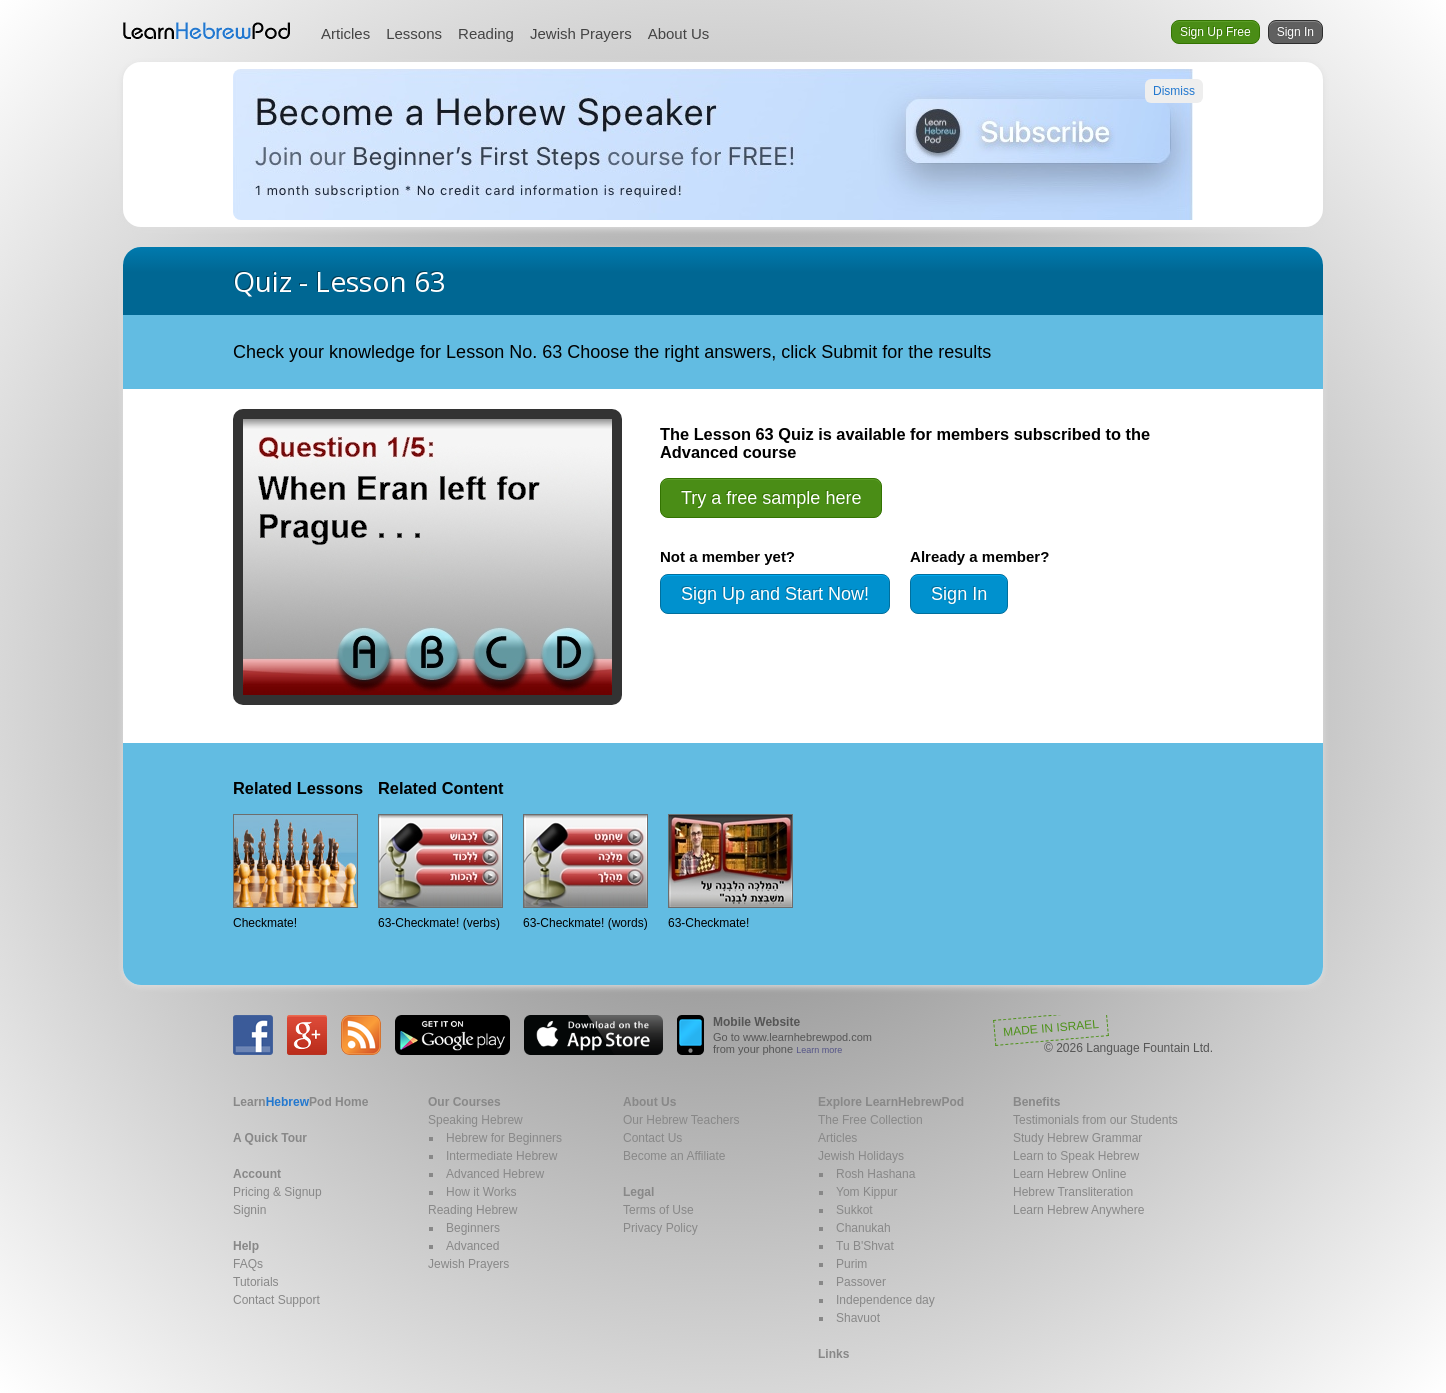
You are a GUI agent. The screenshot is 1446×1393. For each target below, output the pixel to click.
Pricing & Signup (277, 1192)
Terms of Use (658, 1210)
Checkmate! (295, 872)
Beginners (473, 1228)
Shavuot (858, 1318)
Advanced (472, 1246)
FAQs (248, 1264)
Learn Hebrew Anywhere (1078, 1210)
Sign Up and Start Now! (775, 594)
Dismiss (1174, 91)
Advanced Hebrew (495, 1174)
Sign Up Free (1215, 32)
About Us (679, 33)
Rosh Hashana (875, 1174)
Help (246, 1246)
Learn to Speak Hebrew (1076, 1156)
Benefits (1036, 1102)
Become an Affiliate (674, 1156)
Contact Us (652, 1138)
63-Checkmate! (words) (585, 872)
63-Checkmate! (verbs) (440, 872)
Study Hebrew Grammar (1077, 1138)
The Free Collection (870, 1120)
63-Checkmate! (730, 872)
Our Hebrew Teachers (681, 1120)
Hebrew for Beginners (504, 1138)
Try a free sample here (771, 498)
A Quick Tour (270, 1138)
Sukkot (854, 1210)
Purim (851, 1264)
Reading (486, 33)
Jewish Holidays (861, 1156)
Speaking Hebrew (475, 1120)
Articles (345, 33)
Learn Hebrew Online (1069, 1174)
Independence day (885, 1300)
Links (833, 1354)
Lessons (414, 33)
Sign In (1295, 32)
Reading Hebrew (472, 1210)
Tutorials (256, 1282)
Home (300, 1102)
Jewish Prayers (581, 33)
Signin (249, 1210)
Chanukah (863, 1228)
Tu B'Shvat (865, 1246)
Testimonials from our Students (1095, 1120)
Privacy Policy (660, 1228)
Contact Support (276, 1300)
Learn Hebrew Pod (207, 31)
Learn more (819, 1050)
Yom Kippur (867, 1192)
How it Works (481, 1192)
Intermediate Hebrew (501, 1156)
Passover (861, 1282)
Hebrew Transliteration (1073, 1192)
